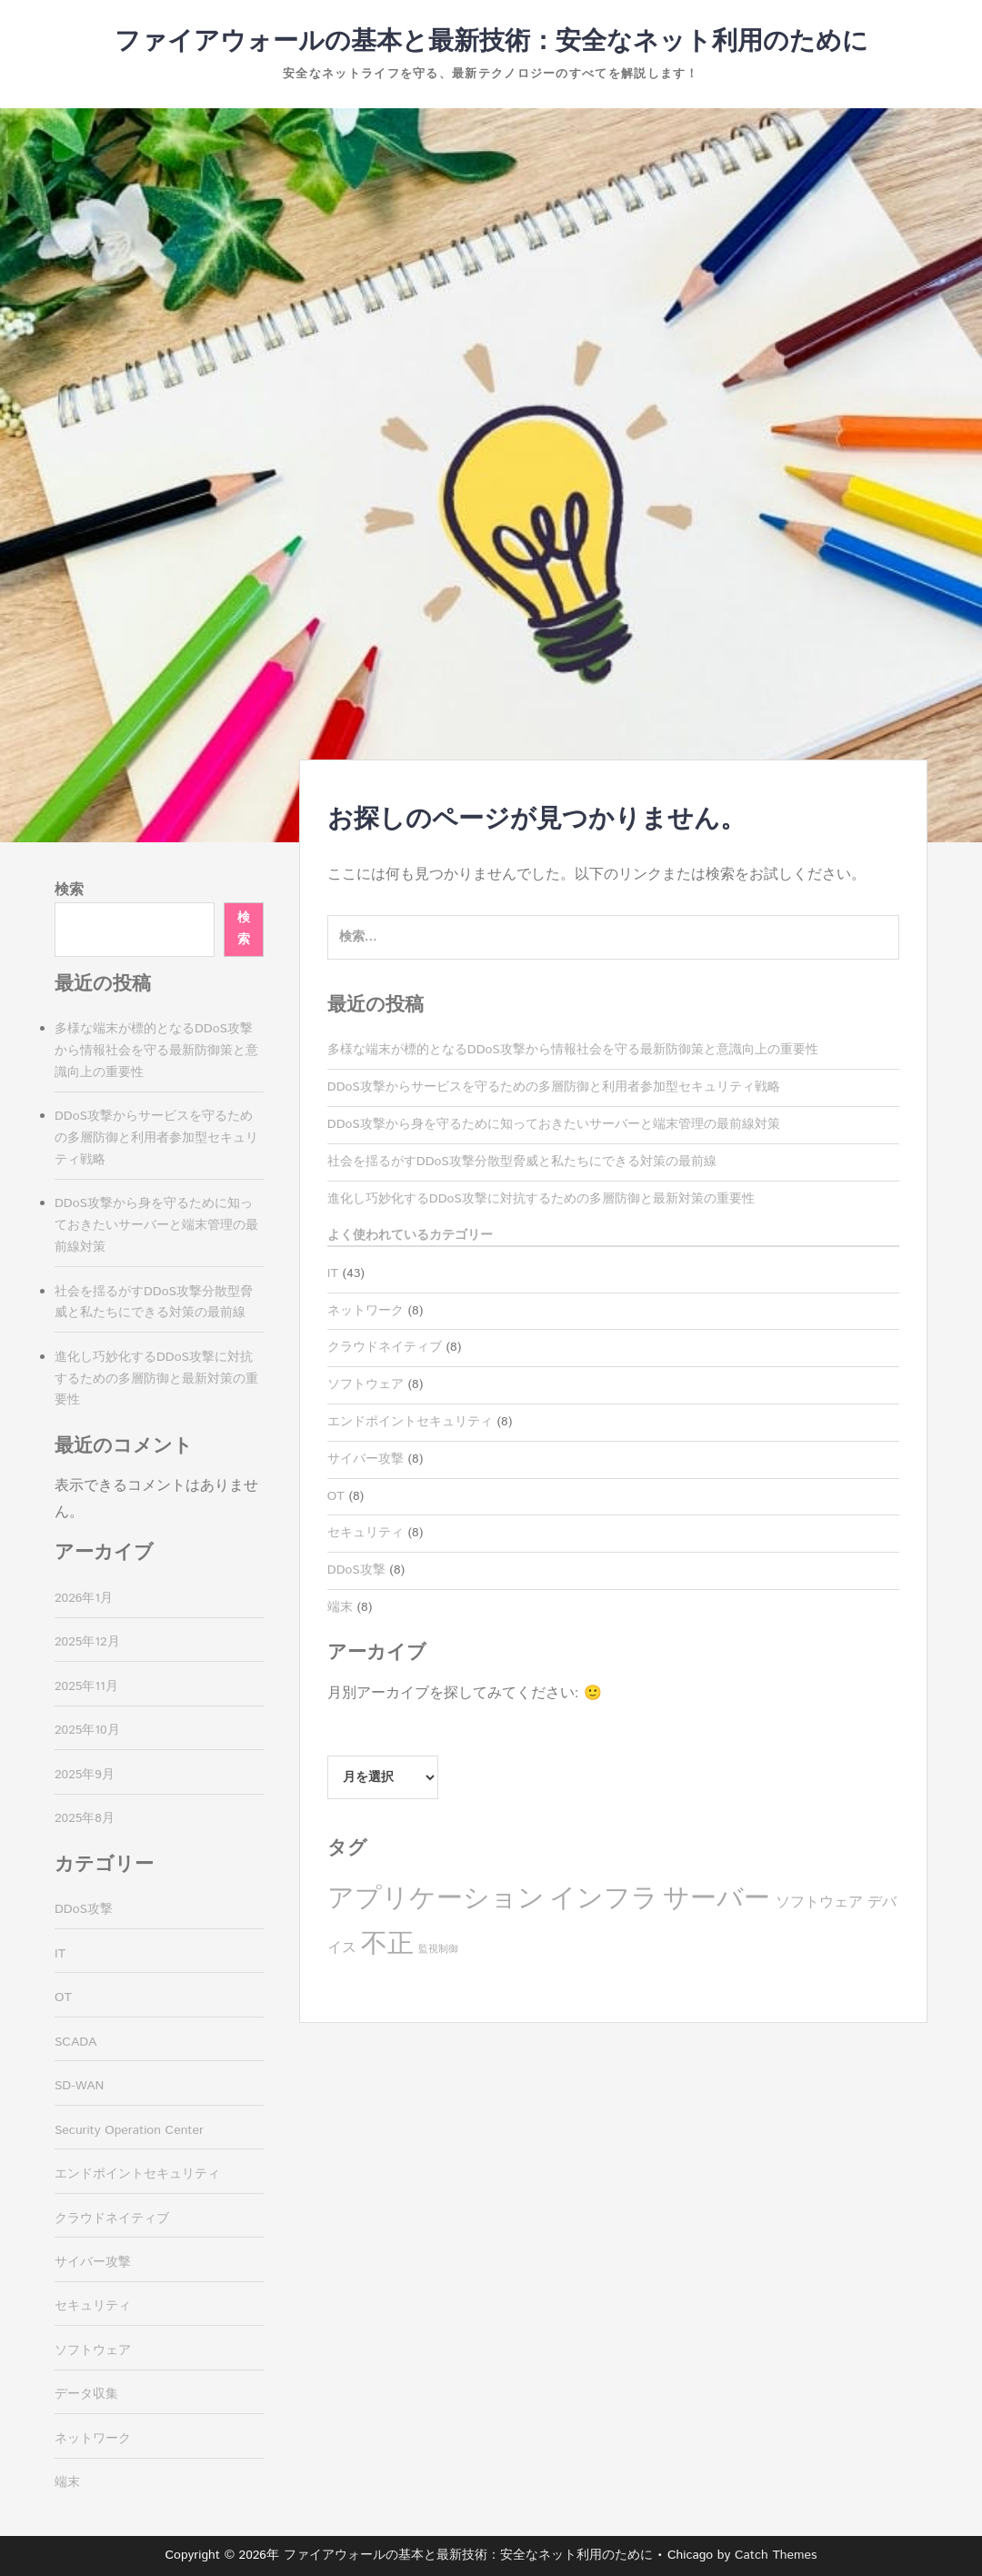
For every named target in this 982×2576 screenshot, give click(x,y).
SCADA (75, 2042)
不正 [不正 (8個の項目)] (387, 1944)
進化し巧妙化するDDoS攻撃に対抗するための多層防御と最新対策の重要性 (541, 1199)
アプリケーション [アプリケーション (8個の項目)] (436, 1898)
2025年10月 (87, 1730)
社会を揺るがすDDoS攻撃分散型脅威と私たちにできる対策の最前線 (521, 1161)
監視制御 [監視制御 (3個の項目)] (438, 1949)
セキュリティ (365, 1533)
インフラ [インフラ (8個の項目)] (603, 1898)
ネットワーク (365, 1311)
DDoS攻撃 (356, 1570)
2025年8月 (85, 1818)
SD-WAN (79, 2086)
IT (332, 1273)
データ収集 (86, 2394)
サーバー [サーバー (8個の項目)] (716, 1898)
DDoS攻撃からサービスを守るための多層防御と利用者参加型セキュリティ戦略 (553, 1087)
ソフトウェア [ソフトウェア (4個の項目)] (819, 1902)
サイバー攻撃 (365, 1459)
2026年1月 (84, 1598)
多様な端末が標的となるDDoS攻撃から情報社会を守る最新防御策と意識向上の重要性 (572, 1050)
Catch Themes (776, 2555)
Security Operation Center (129, 2130)
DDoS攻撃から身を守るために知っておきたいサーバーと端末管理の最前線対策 (553, 1124)
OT (336, 1496)
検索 (69, 890)
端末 (340, 1607)
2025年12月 (87, 1642)
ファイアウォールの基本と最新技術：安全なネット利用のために (491, 42)
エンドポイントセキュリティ (410, 1422)
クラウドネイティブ (384, 1347)
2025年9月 (85, 1775)
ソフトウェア (365, 1384)
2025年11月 (86, 1686)
